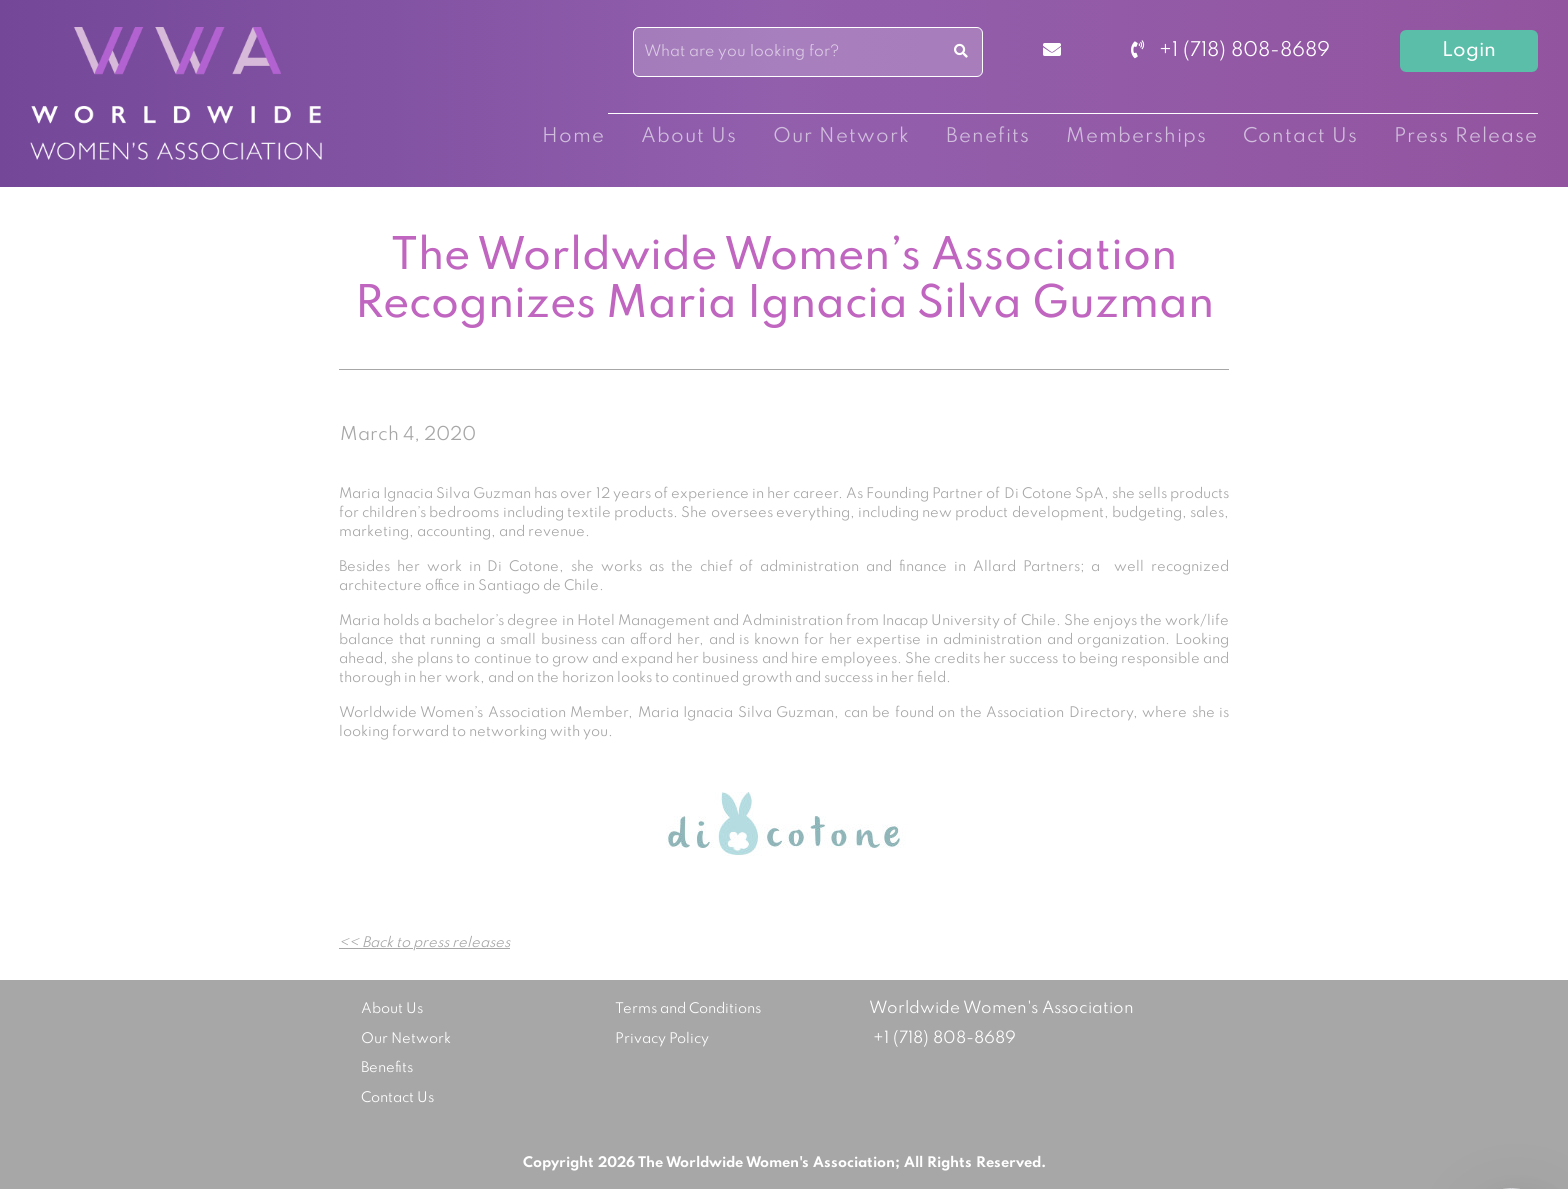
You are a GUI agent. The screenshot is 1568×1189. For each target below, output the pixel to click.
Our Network (841, 137)
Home (573, 137)
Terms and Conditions (688, 1009)
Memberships (1136, 137)
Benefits (988, 137)
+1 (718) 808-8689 (1230, 51)
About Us (689, 137)
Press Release (1466, 137)
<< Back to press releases (424, 943)
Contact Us (1300, 137)
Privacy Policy (662, 1039)
